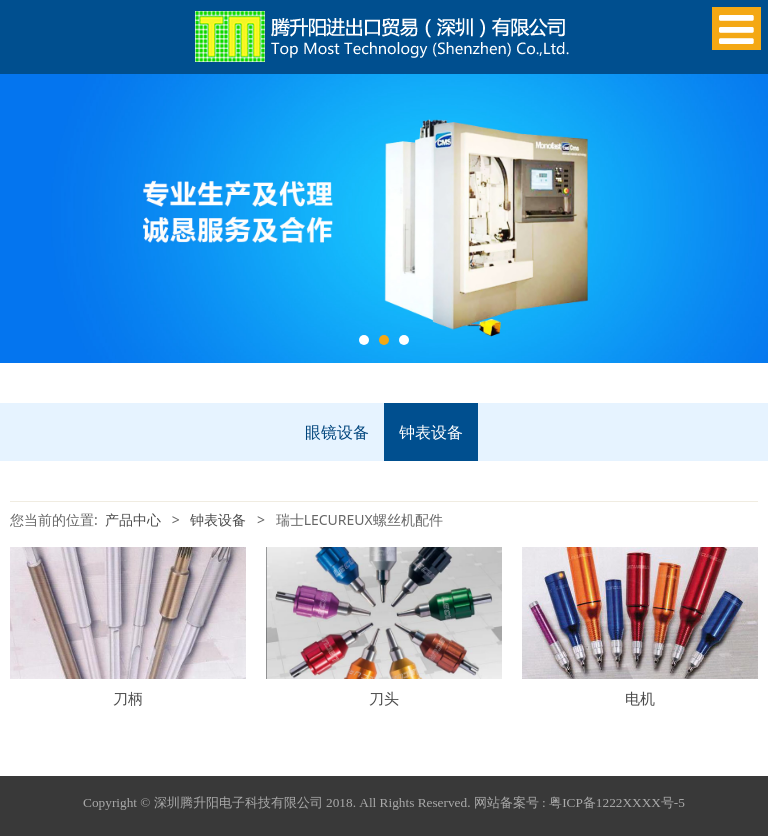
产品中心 (133, 519)
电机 (640, 698)
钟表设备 (431, 432)
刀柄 (128, 698)
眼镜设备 (337, 432)
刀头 (384, 698)
